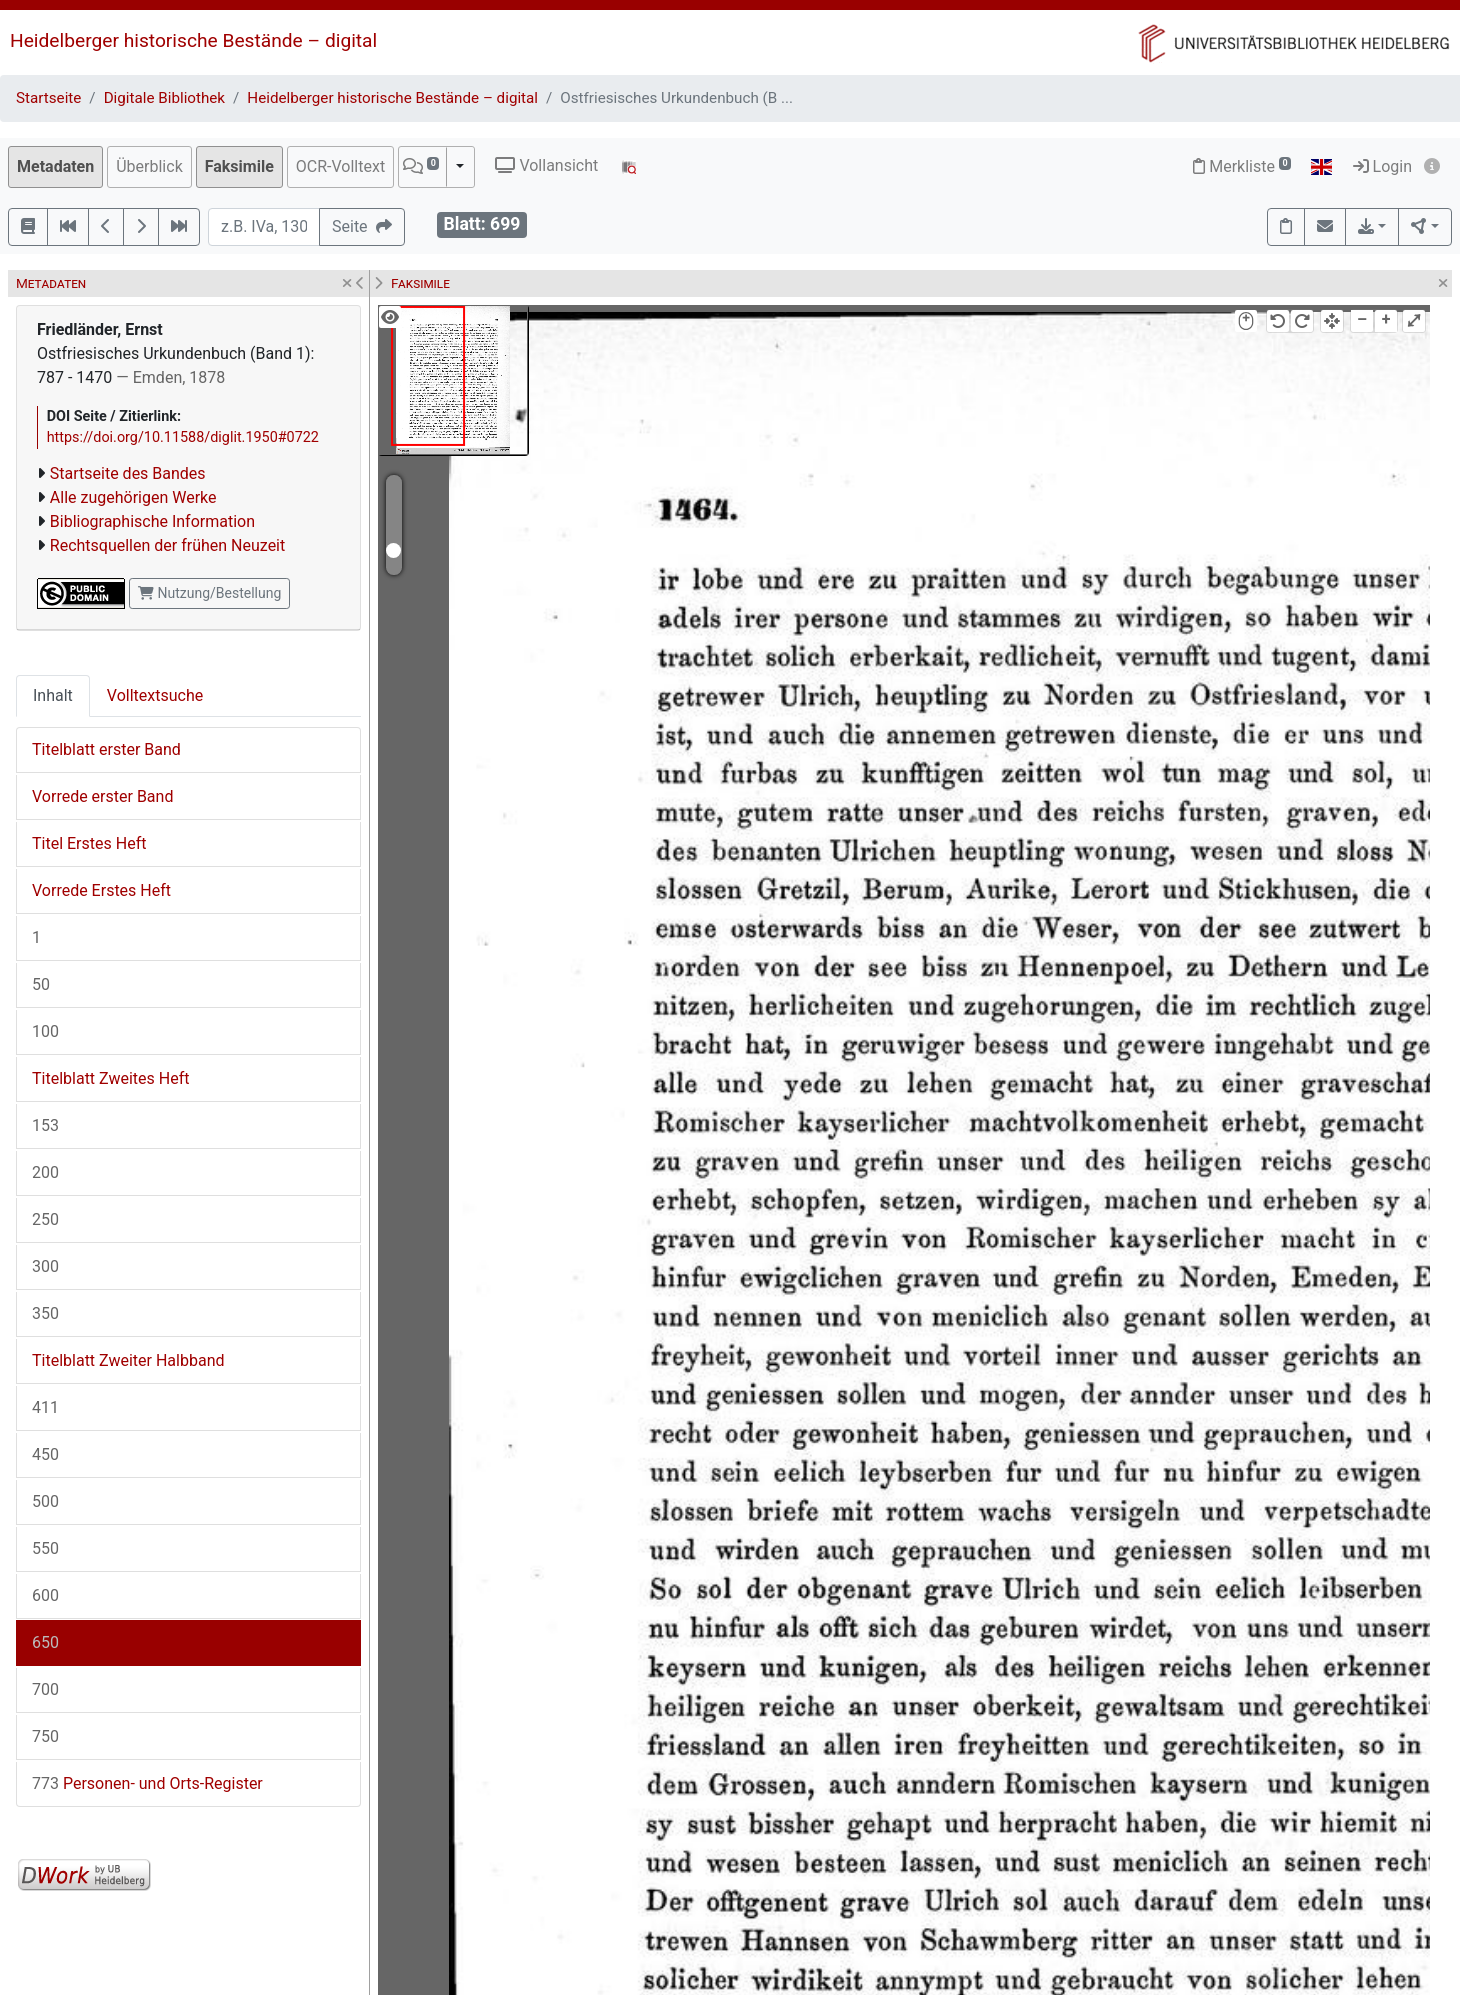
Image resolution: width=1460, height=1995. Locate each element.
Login (1382, 166)
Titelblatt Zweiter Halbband (128, 1360)
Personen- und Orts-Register (147, 1783)
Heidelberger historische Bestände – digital (193, 40)
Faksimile (239, 166)
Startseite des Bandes (128, 473)
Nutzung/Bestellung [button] (209, 593)
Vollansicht (546, 165)
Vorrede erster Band (102, 796)
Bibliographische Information (152, 521)
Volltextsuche (155, 695)
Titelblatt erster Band (106, 749)
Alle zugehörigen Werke (133, 497)
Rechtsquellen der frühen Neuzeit (167, 545)
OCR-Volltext (340, 166)
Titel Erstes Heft (89, 843)
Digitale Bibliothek (164, 98)
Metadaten (55, 166)
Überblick (149, 166)
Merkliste (1242, 166)
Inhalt (53, 695)
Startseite (48, 98)
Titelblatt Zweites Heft (110, 1078)
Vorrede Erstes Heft (101, 890)
